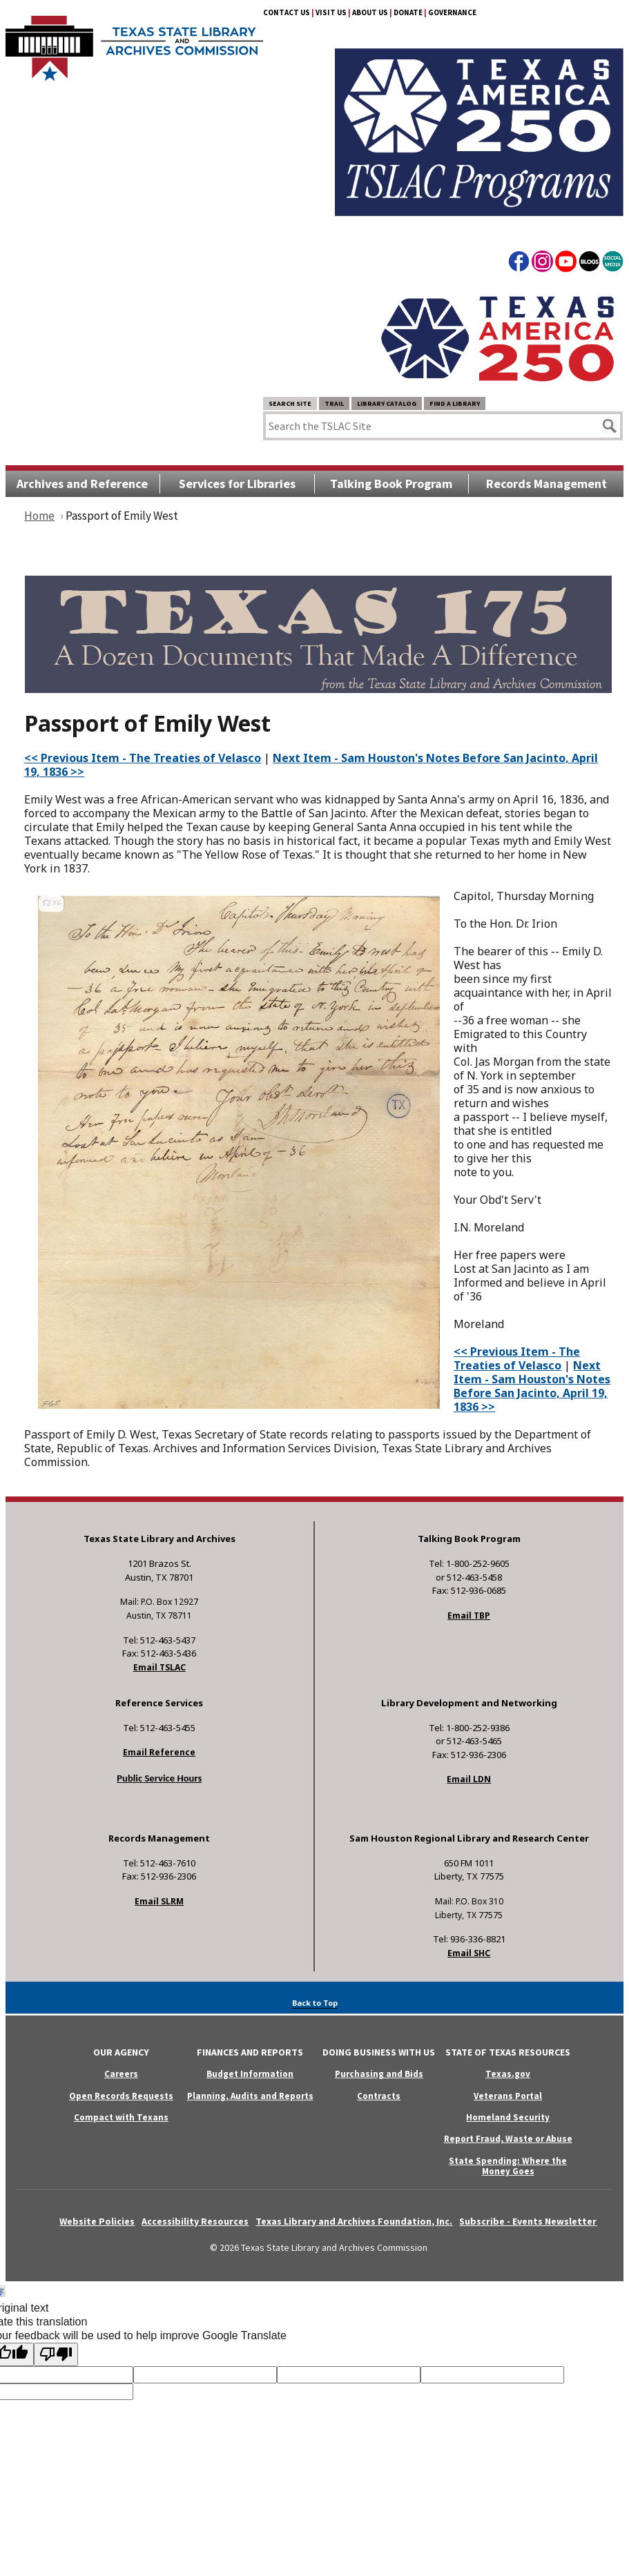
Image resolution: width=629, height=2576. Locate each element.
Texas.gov (507, 2074)
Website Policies (97, 2221)
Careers (121, 2074)
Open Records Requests (121, 2096)
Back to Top (315, 2003)
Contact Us (286, 12)
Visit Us (331, 12)
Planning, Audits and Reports (250, 2096)
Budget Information (249, 2074)
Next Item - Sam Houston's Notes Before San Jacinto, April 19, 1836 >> (311, 764)
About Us (370, 12)
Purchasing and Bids (379, 2074)
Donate (408, 12)
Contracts (378, 2096)
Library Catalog (386, 403)
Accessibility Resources (195, 2221)
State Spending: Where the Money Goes (508, 2166)
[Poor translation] (56, 2354)
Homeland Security (508, 2117)
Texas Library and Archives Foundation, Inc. (353, 2221)
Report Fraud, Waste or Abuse (508, 2139)
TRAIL (334, 403)
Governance (452, 12)
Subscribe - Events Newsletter (528, 2221)
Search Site (290, 403)
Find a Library (454, 403)
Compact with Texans (121, 2117)
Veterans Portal (508, 2096)
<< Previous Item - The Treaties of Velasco (142, 757)
